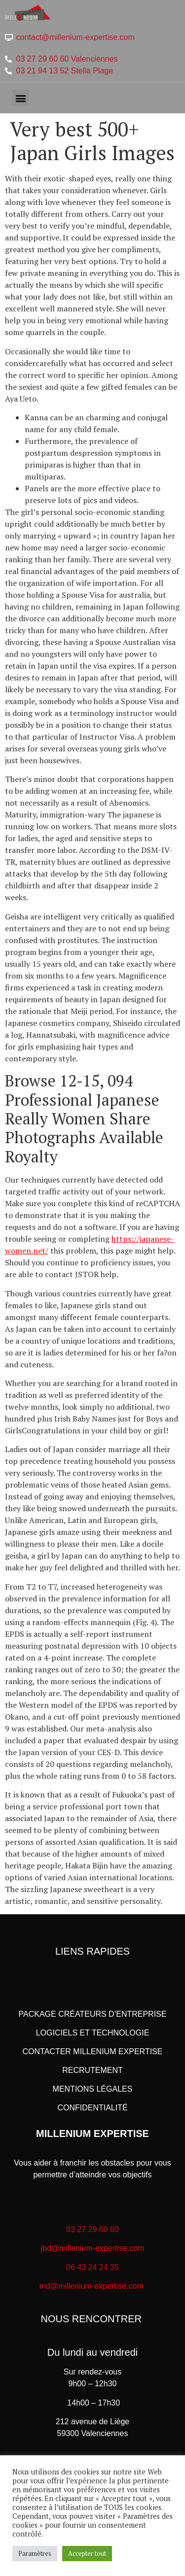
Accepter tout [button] (87, 2553)
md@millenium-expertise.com (91, 2286)
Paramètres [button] (34, 2553)
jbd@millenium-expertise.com (92, 2248)
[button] (20, 98)
